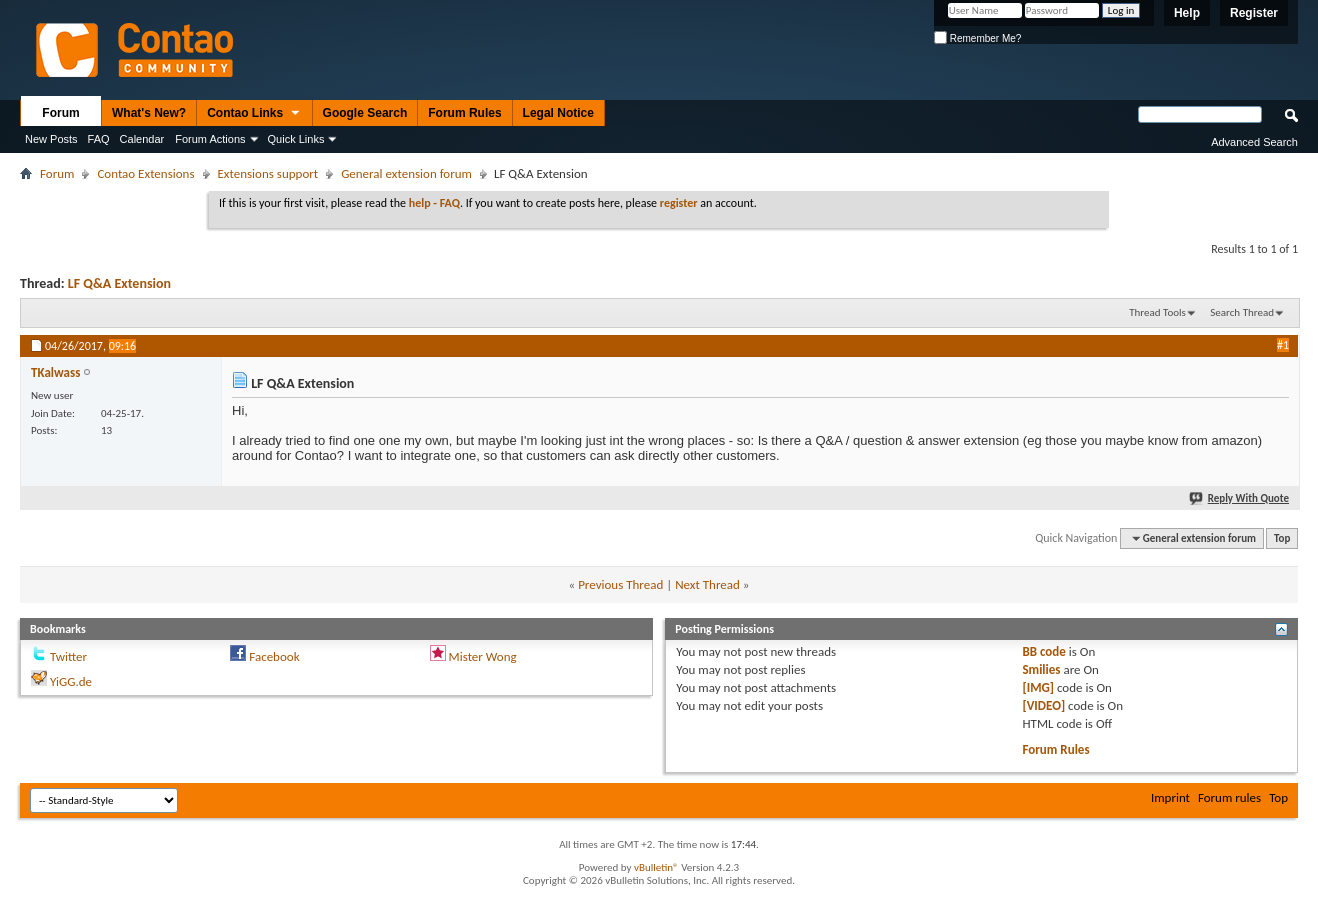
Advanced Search (1254, 142)
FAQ (99, 139)
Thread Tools (1157, 312)
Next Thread (707, 584)
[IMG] (1038, 687)
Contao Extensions (145, 173)
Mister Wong (483, 656)
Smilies (1041, 669)
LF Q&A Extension (119, 283)
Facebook (274, 656)
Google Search (365, 113)
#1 (1283, 345)
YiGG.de (71, 681)
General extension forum (406, 173)
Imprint (1170, 797)
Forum (60, 113)
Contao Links (254, 114)
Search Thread (1242, 312)
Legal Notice (558, 113)
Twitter (68, 656)
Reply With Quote (1240, 498)
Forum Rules (464, 113)
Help (1187, 13)
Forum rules (1229, 797)
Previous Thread (620, 584)
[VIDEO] (1043, 705)
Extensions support (268, 173)
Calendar (142, 139)
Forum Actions (210, 139)
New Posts (51, 139)
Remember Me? (977, 38)
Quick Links (296, 139)
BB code (1043, 651)
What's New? (149, 113)
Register (1254, 13)
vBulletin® (656, 867)
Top (1282, 538)
